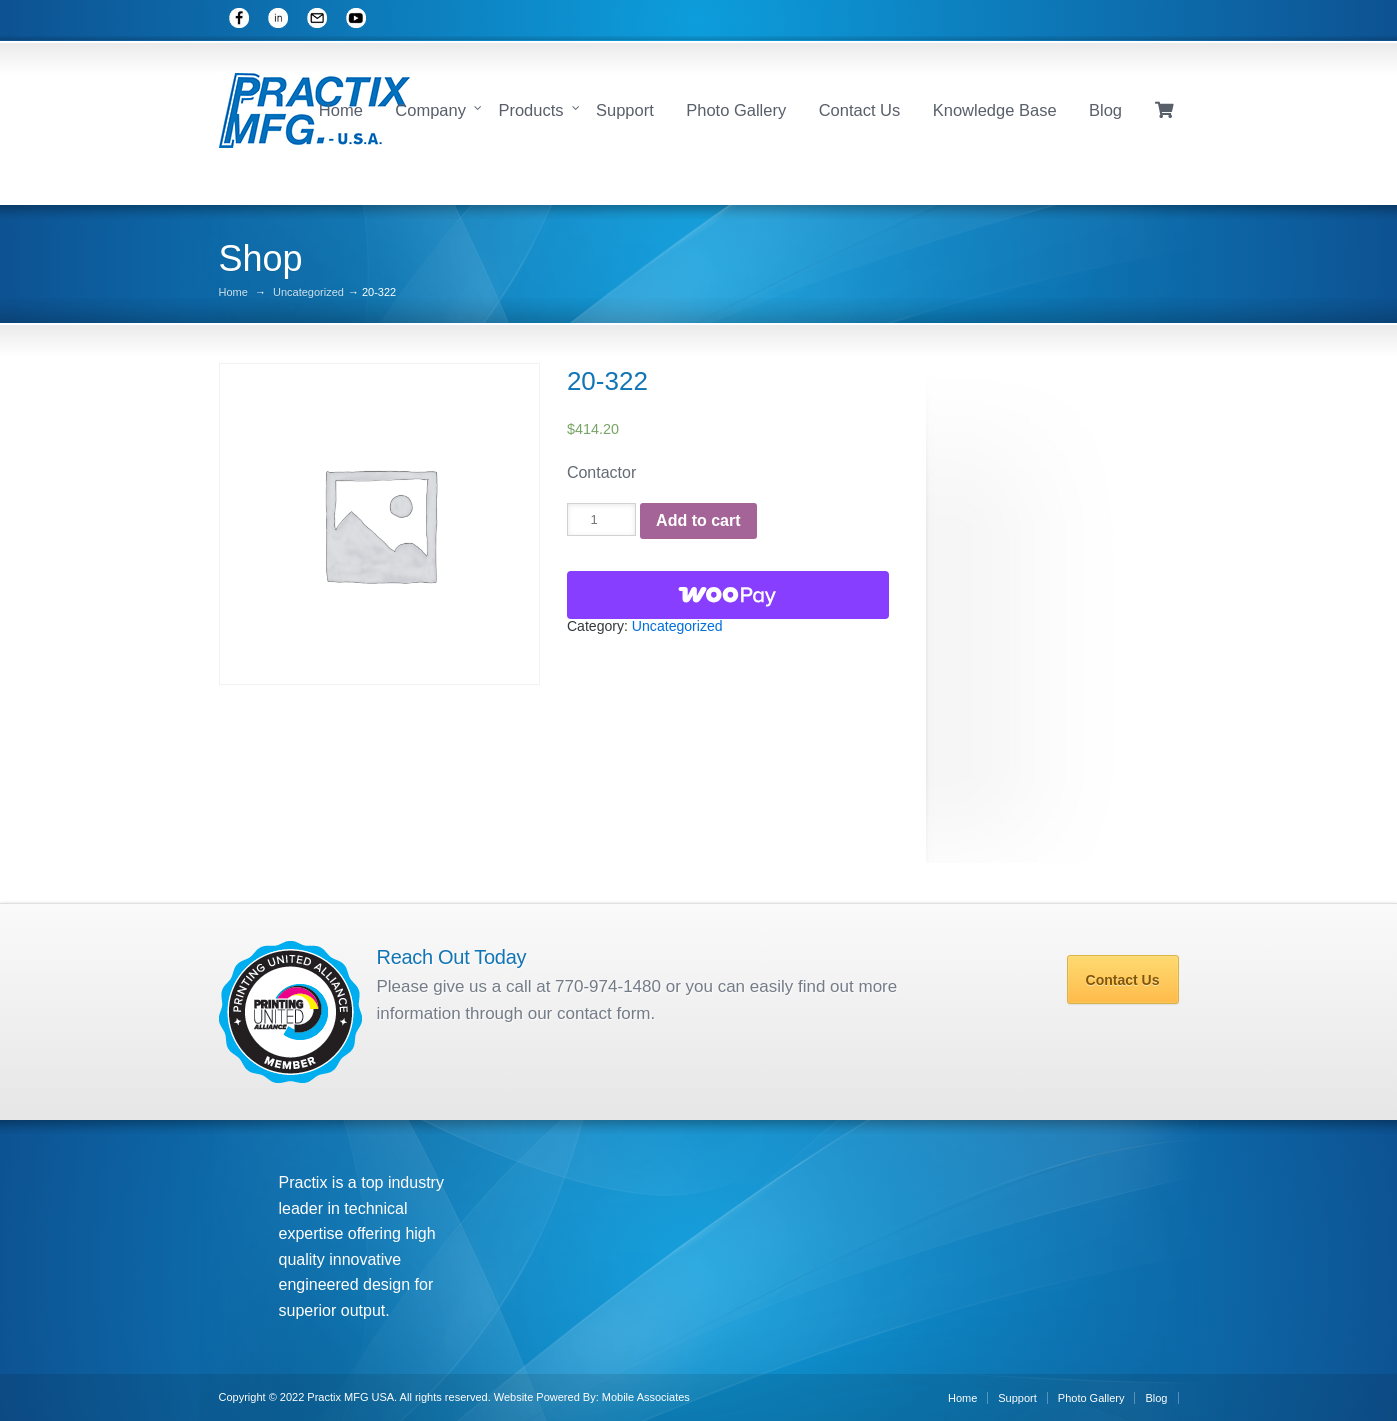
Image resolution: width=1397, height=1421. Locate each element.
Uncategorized (308, 292)
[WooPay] (728, 595)
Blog (1105, 110)
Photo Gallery (736, 110)
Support (625, 110)
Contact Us (860, 110)
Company (430, 110)
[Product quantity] (601, 519)
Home (341, 110)
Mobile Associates (646, 1397)
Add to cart (698, 520)
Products (530, 110)
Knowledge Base (995, 110)
